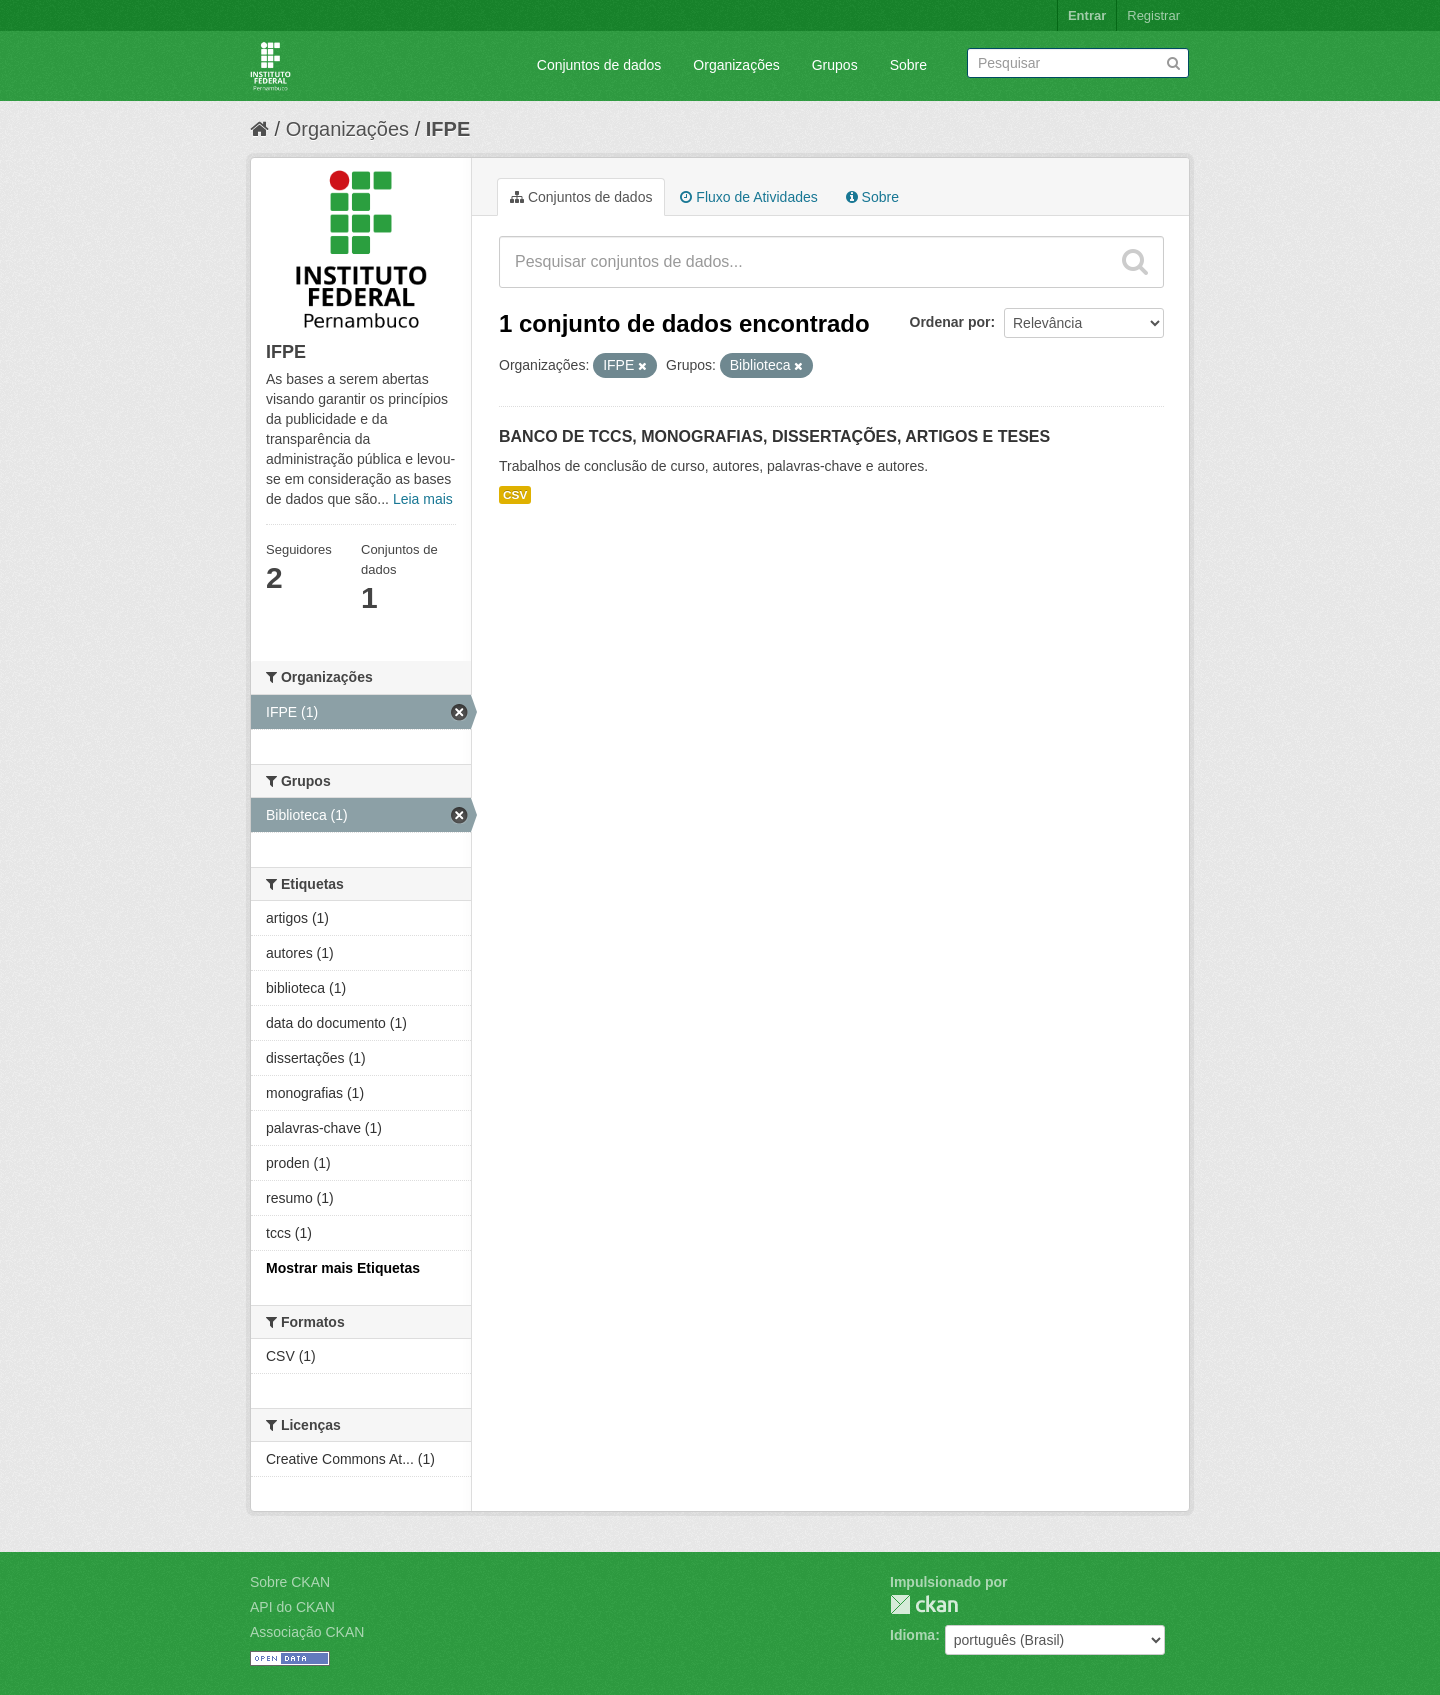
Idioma (912, 1635)
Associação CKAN (307, 1632)
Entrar (1087, 15)
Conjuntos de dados (599, 65)
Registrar (1153, 15)
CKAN (924, 1604)
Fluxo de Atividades (748, 197)
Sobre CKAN (290, 1582)
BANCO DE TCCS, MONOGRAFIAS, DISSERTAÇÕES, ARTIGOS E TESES (774, 436)
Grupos (835, 65)
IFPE (448, 129)
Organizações (736, 65)
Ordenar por (950, 322)
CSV (515, 495)
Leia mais (423, 499)
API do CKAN (292, 1607)
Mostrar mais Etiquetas (343, 1268)
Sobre (908, 65)
